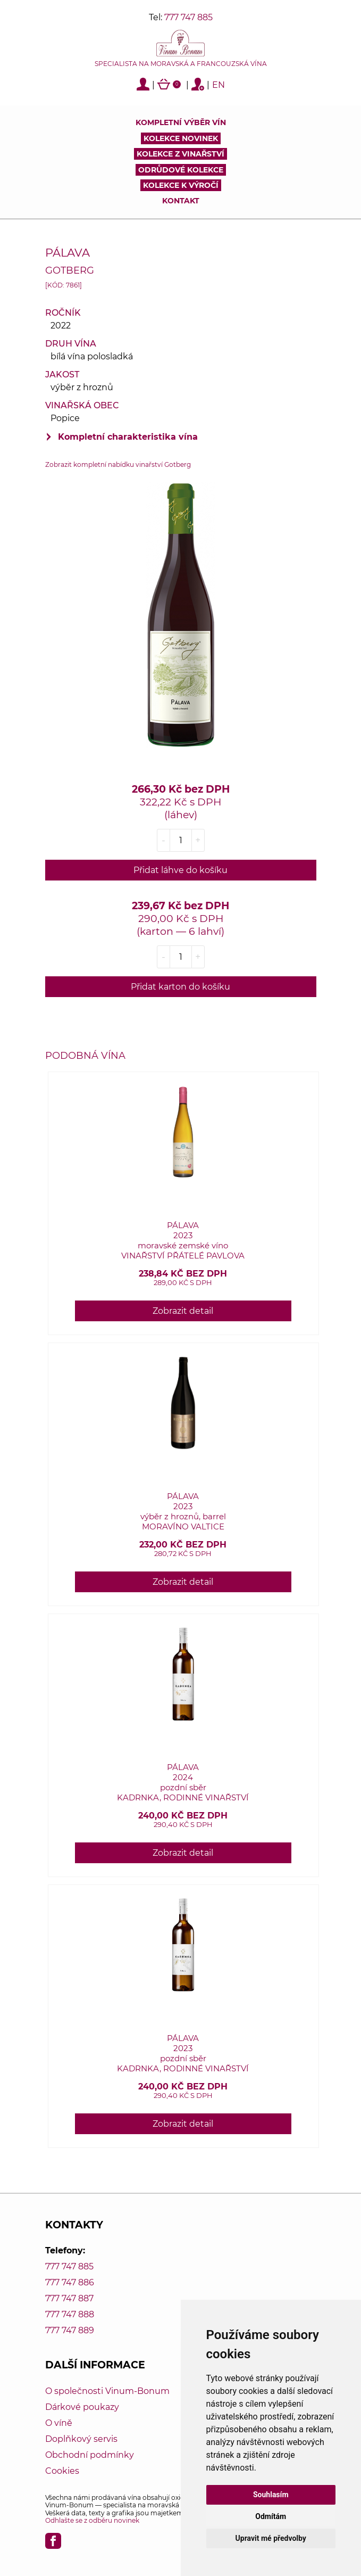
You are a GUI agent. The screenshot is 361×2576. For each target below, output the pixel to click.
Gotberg (69, 270)
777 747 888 (69, 2314)
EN (218, 85)
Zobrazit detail (183, 1311)
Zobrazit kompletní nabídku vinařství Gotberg (118, 464)
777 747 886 (69, 2282)
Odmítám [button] (270, 2516)
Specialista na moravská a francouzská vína (181, 64)
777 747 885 (188, 17)
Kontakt (180, 200)
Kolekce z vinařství (180, 154)
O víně (58, 2423)
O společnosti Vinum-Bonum (107, 2391)
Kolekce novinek (181, 138)
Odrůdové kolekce (180, 170)
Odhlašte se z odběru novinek (92, 2520)
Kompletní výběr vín (181, 122)
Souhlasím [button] (271, 2494)
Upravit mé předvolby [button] (271, 2538)
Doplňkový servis (81, 2439)
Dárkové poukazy (82, 2407)
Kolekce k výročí (181, 185)
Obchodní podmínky (89, 2455)
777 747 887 (69, 2298)
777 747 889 (69, 2330)
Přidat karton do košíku (180, 987)
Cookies (62, 2471)
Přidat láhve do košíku (180, 870)
